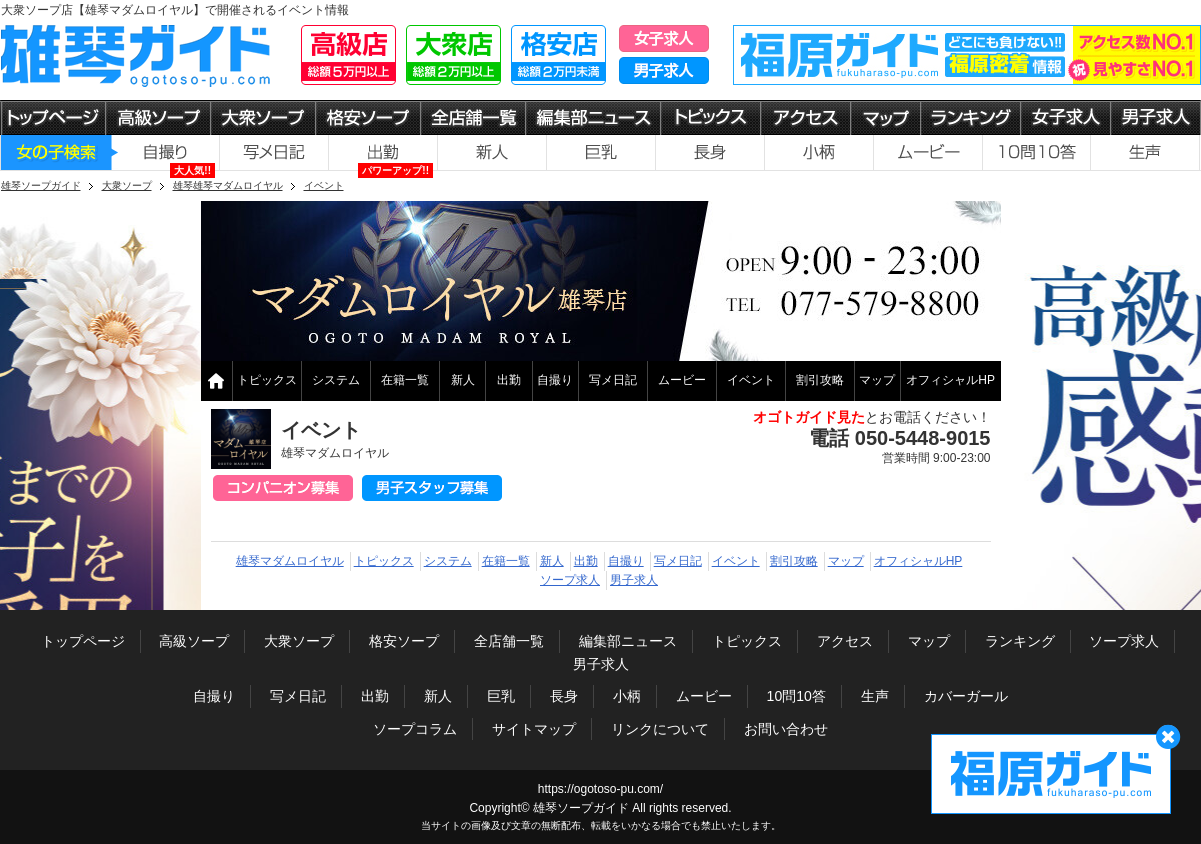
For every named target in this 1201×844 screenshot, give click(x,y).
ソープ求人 (570, 580)
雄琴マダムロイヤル (290, 561)
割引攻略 (820, 380)
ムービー (682, 380)
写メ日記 (613, 380)
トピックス (267, 380)
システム (336, 380)
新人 (463, 380)
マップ (877, 380)
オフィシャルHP (950, 380)
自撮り (555, 380)
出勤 (509, 380)
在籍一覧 (405, 380)
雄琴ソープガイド (581, 808)
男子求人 (634, 580)
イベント (751, 380)
